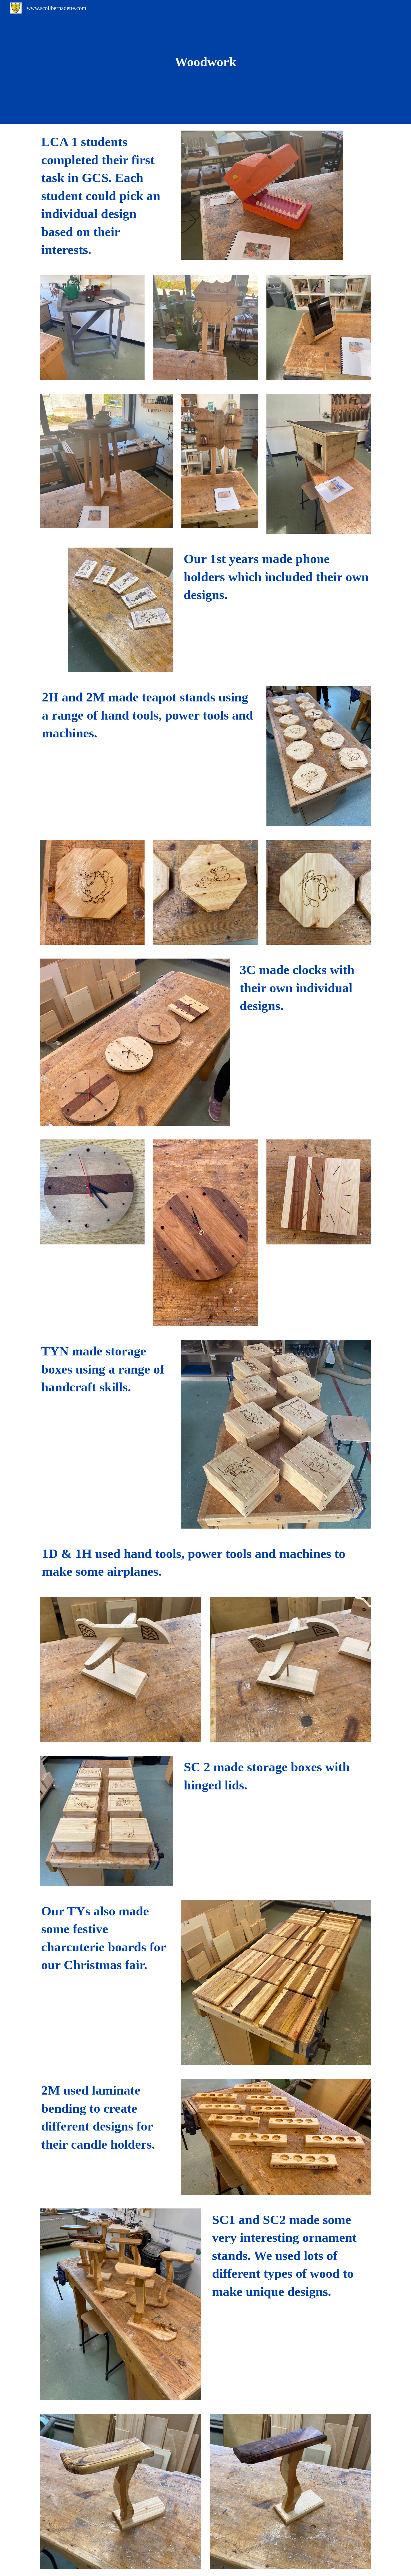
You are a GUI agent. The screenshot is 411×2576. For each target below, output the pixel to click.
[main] (205, 62)
